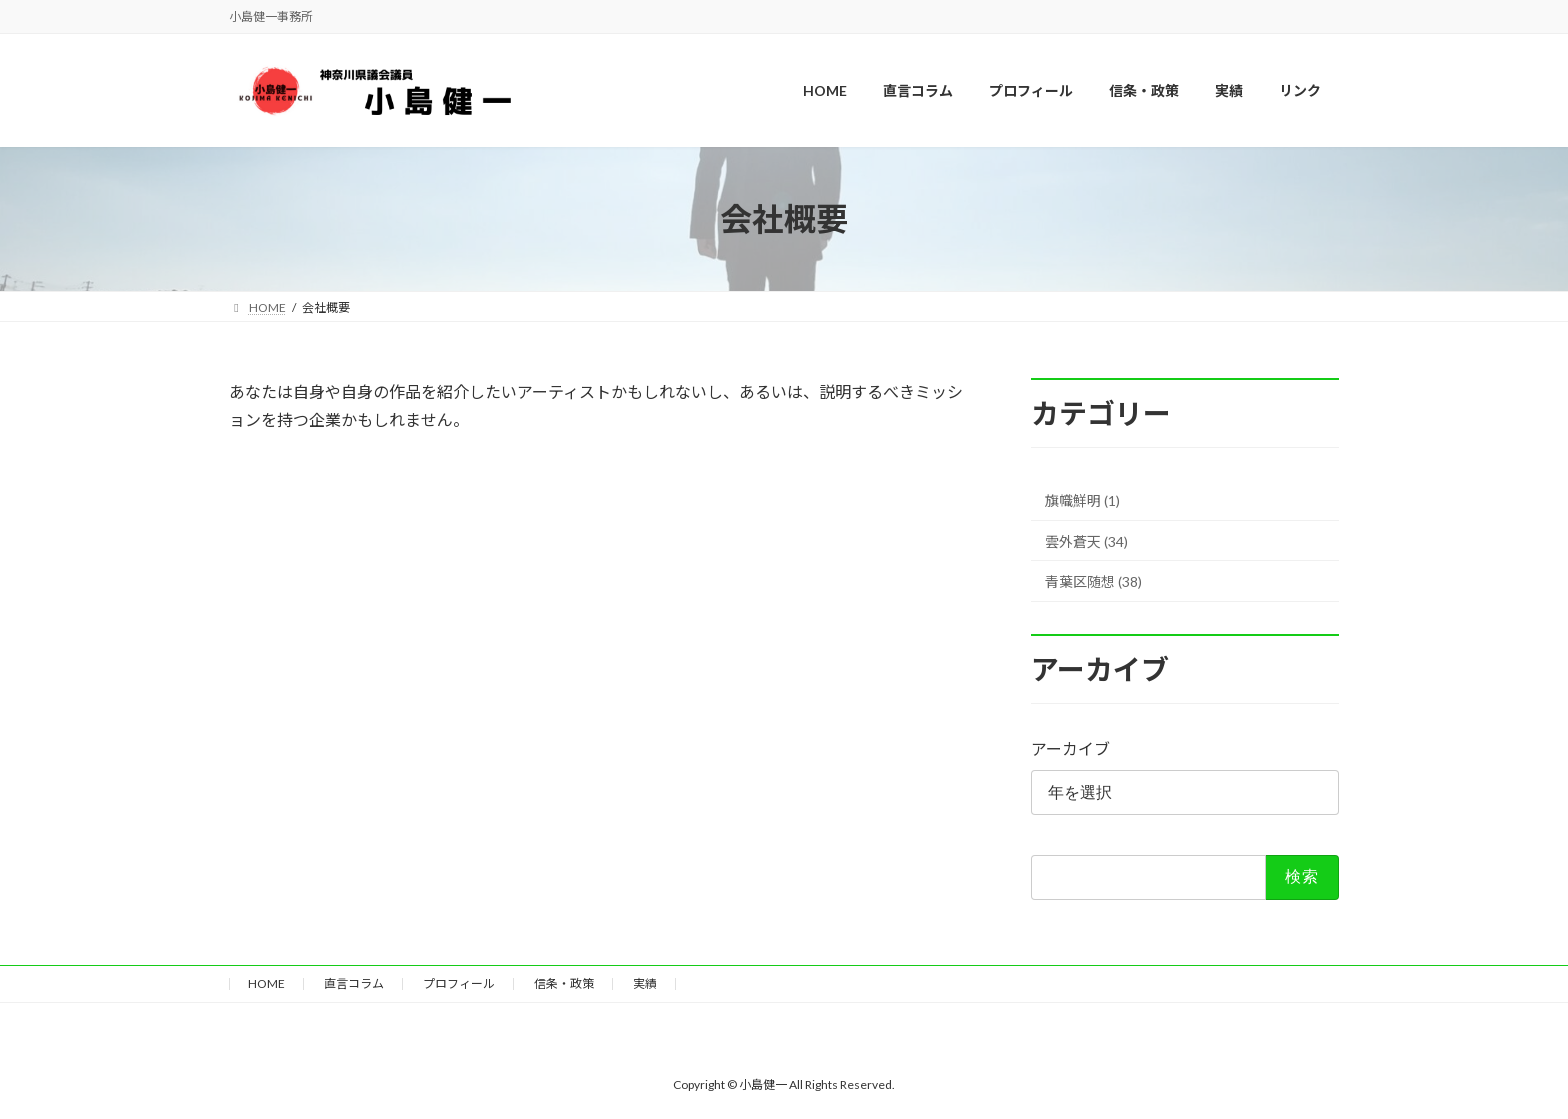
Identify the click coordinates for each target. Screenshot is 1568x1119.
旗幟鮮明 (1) (1082, 500)
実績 (645, 983)
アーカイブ (1070, 749)
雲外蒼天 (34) (1086, 541)
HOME (266, 983)
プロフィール (459, 983)
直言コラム (354, 983)
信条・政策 (564, 983)
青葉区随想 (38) (1093, 582)
